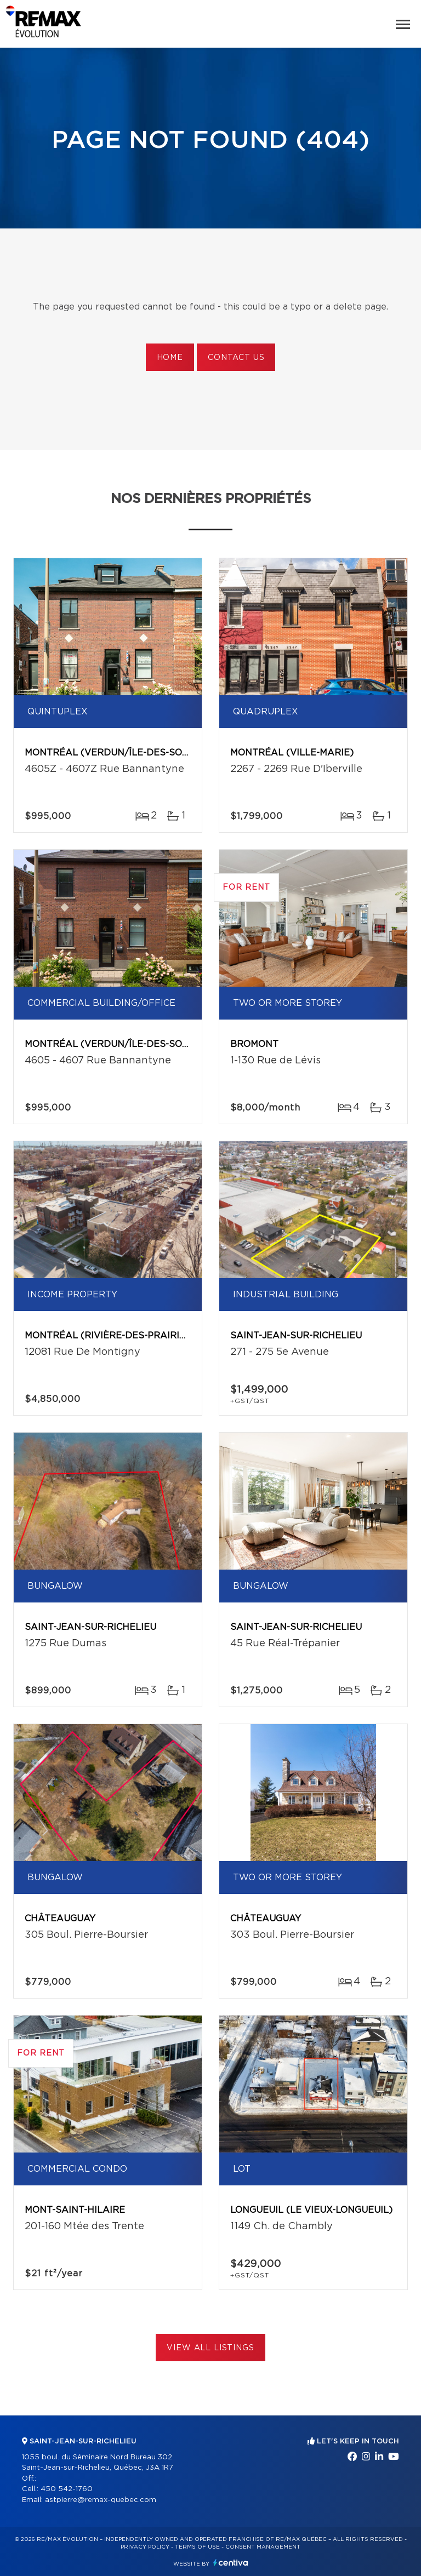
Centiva (230, 2562)
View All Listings (210, 2348)
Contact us (236, 358)
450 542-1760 (67, 2489)
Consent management (262, 2547)
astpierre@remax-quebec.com (100, 2500)
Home (170, 358)
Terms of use (197, 2547)
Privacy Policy (145, 2547)
